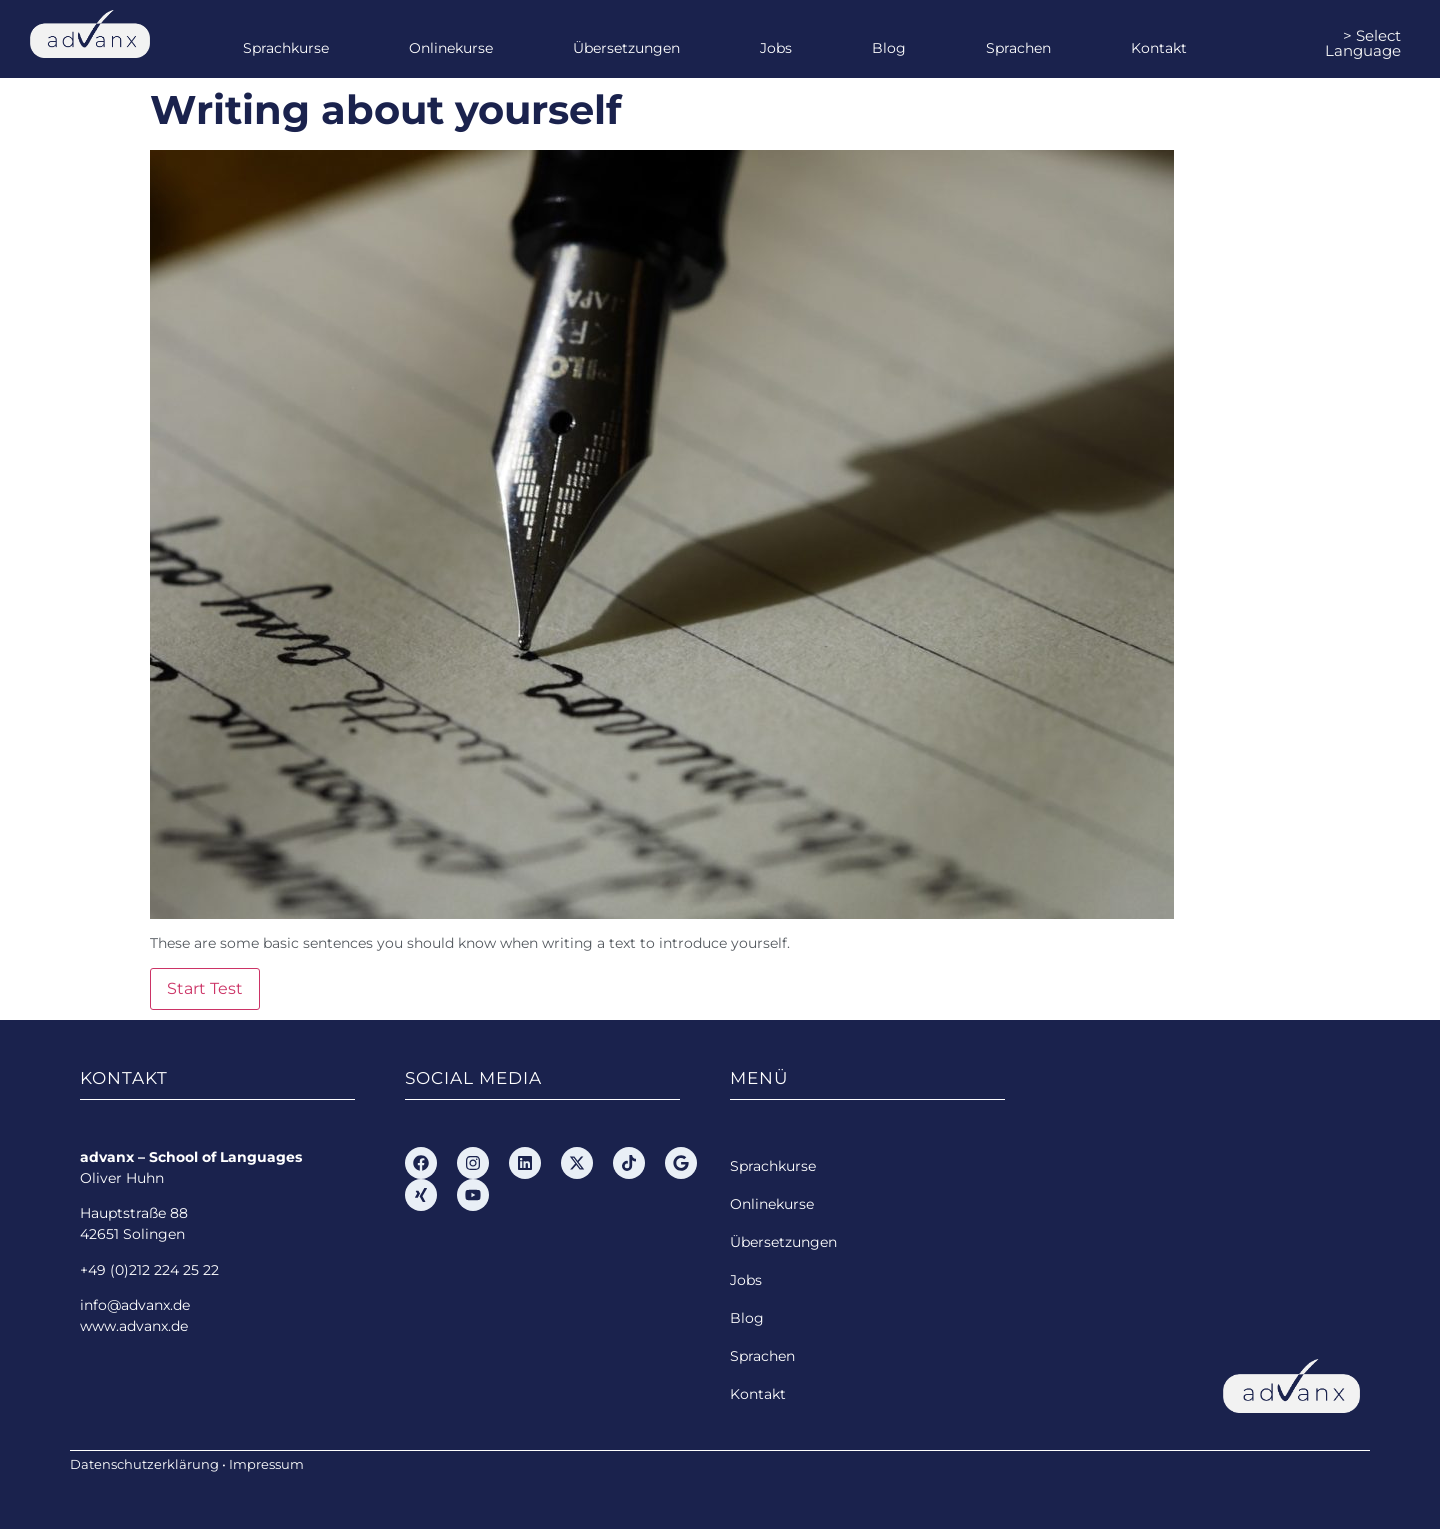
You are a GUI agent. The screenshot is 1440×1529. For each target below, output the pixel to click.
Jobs (776, 48)
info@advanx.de (135, 1305)
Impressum (266, 1464)
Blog (889, 48)
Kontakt (1159, 48)
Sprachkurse (286, 48)
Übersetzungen (626, 48)
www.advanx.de (134, 1326)
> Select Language (1363, 43)
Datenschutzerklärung (144, 1464)
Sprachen (1018, 48)
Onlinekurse (451, 48)
